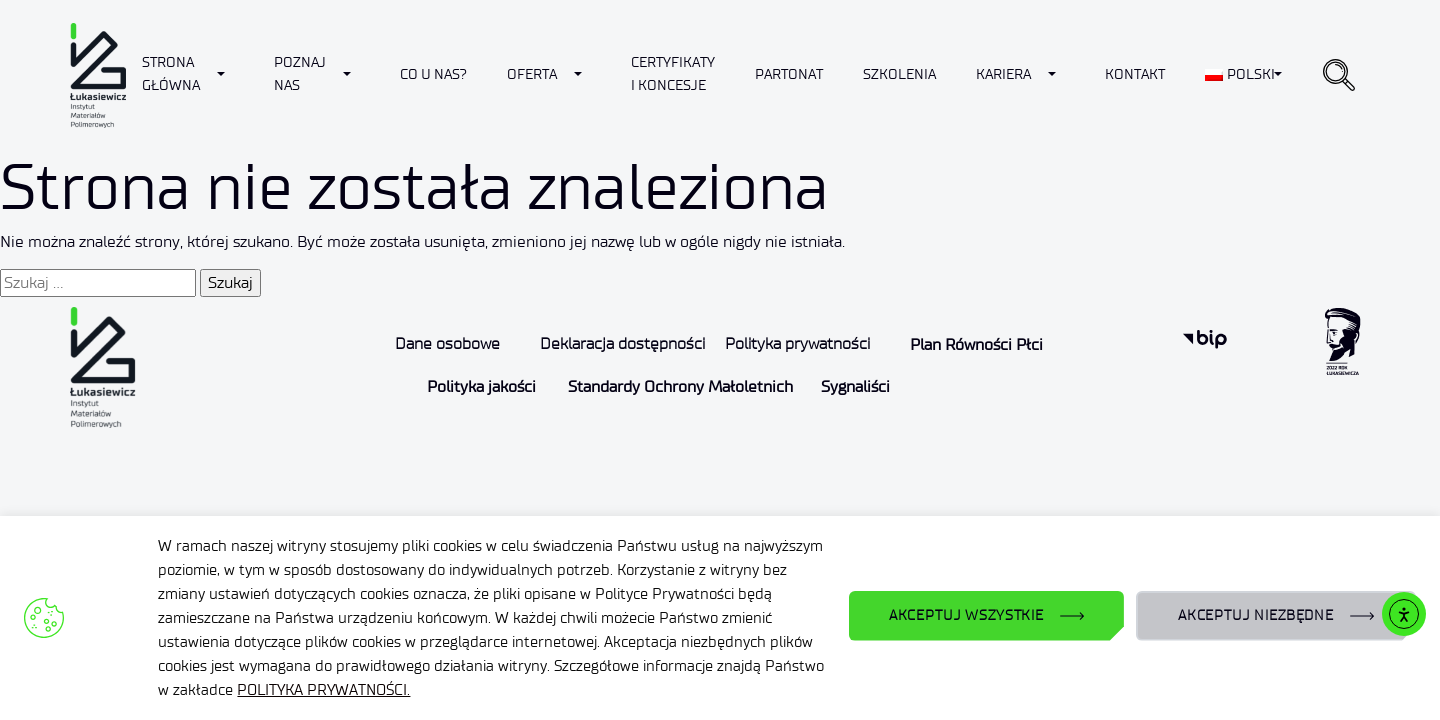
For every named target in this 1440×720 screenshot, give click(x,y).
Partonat (789, 74)
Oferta (532, 74)
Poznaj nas (300, 73)
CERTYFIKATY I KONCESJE (673, 73)
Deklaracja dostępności (622, 343)
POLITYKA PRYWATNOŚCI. (323, 690)
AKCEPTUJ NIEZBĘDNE (1256, 615)
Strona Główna (171, 73)
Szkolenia (899, 74)
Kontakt (1135, 74)
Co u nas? (433, 74)
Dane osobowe (447, 343)
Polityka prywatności (797, 343)
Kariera (1003, 74)
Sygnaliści (855, 386)
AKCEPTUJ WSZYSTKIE (966, 615)
